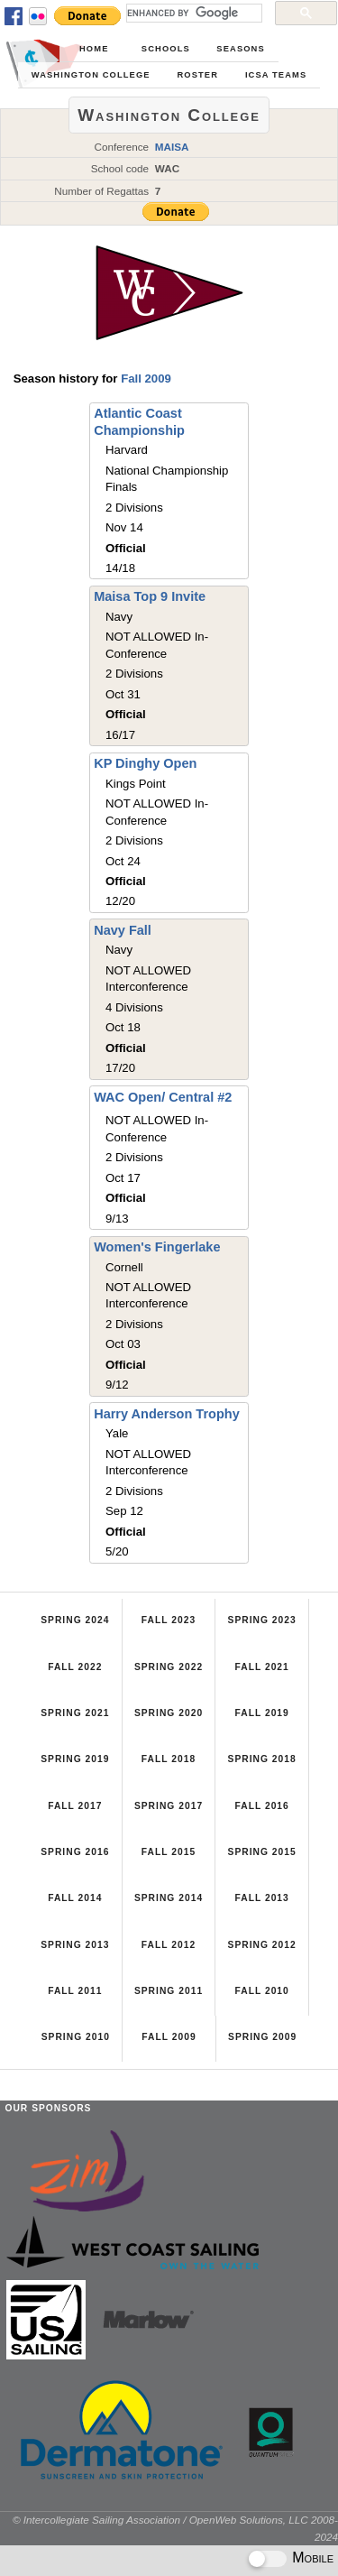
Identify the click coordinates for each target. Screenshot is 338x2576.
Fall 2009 (146, 378)
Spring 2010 (75, 2037)
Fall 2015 (169, 1852)
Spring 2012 (262, 1945)
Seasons (240, 48)
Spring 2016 (75, 1852)
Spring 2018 (262, 1759)
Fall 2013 (261, 1898)
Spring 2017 (168, 1806)
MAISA (172, 146)
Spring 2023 (262, 1620)
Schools (166, 48)
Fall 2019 (261, 1713)
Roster (197, 74)
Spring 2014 (168, 1898)
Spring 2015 (262, 1852)
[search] (192, 13)
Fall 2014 (75, 1898)
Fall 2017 (75, 1806)
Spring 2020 (168, 1713)
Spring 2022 (168, 1667)
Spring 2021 (75, 1713)
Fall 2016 (261, 1806)
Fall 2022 (75, 1667)
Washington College (91, 74)
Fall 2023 (169, 1620)
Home (93, 48)
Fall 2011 (75, 1991)
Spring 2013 (75, 1945)
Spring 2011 (168, 1991)
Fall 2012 (169, 1945)
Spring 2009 (262, 2037)
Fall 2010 (261, 1991)
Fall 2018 (169, 1759)
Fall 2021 (261, 1667)
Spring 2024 (75, 1620)
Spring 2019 (75, 1759)
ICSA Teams (275, 74)
